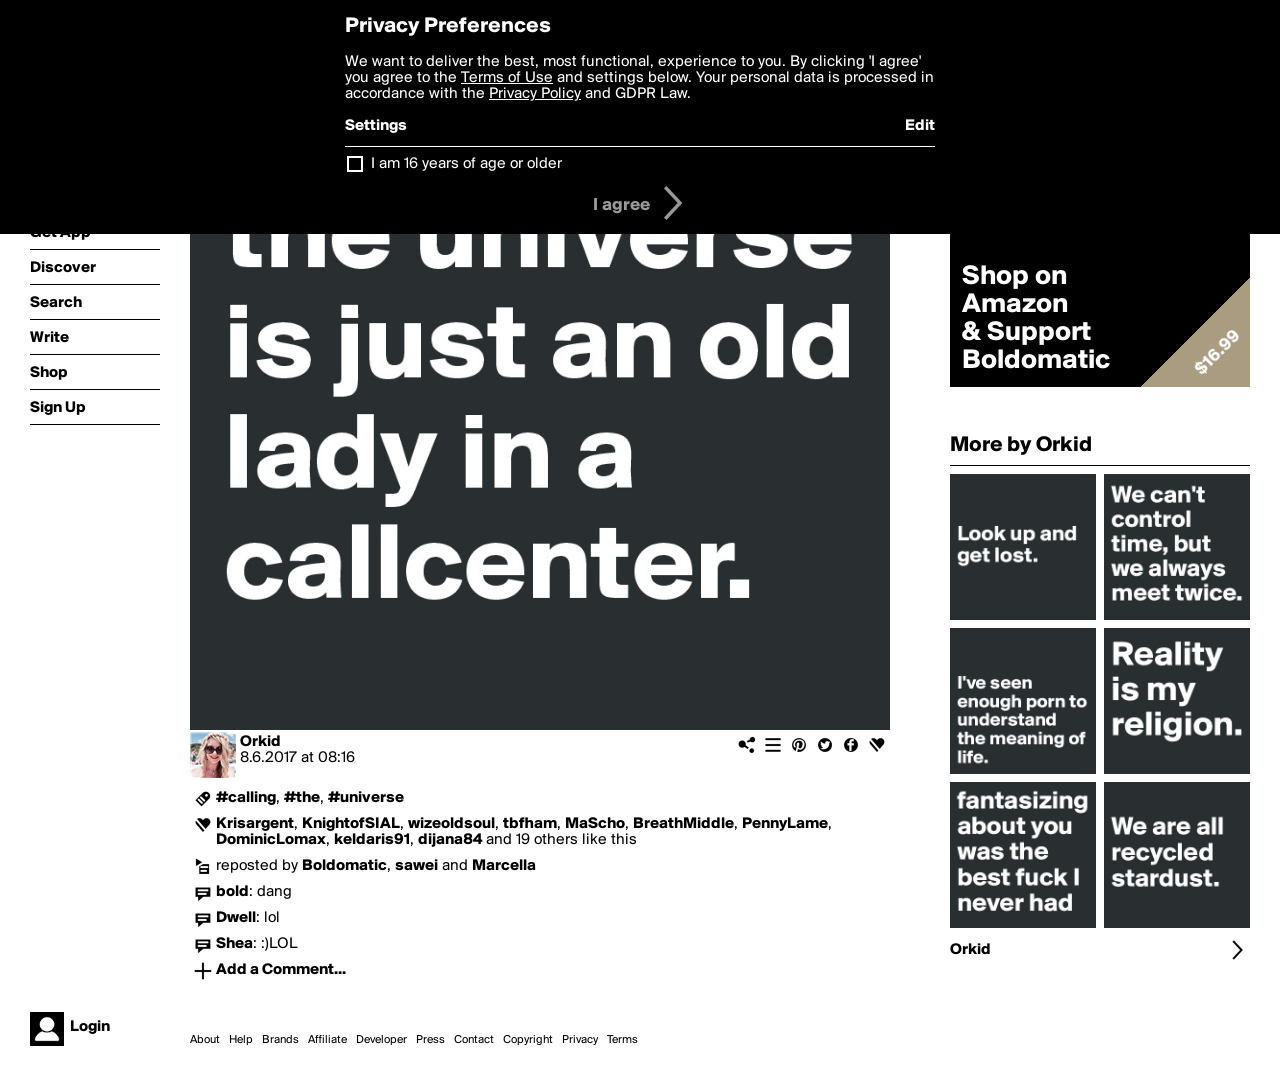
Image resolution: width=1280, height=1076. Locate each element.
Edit (920, 126)
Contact (474, 1040)
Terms (622, 1040)
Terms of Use (507, 78)
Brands (280, 1040)
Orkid (260, 742)
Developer (381, 1040)
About (205, 1040)
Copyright (528, 1040)
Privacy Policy (535, 94)
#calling (246, 798)
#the (302, 798)
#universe (366, 798)
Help (241, 1040)
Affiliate (327, 1040)
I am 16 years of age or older (466, 164)
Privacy (580, 1040)
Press (430, 1040)
